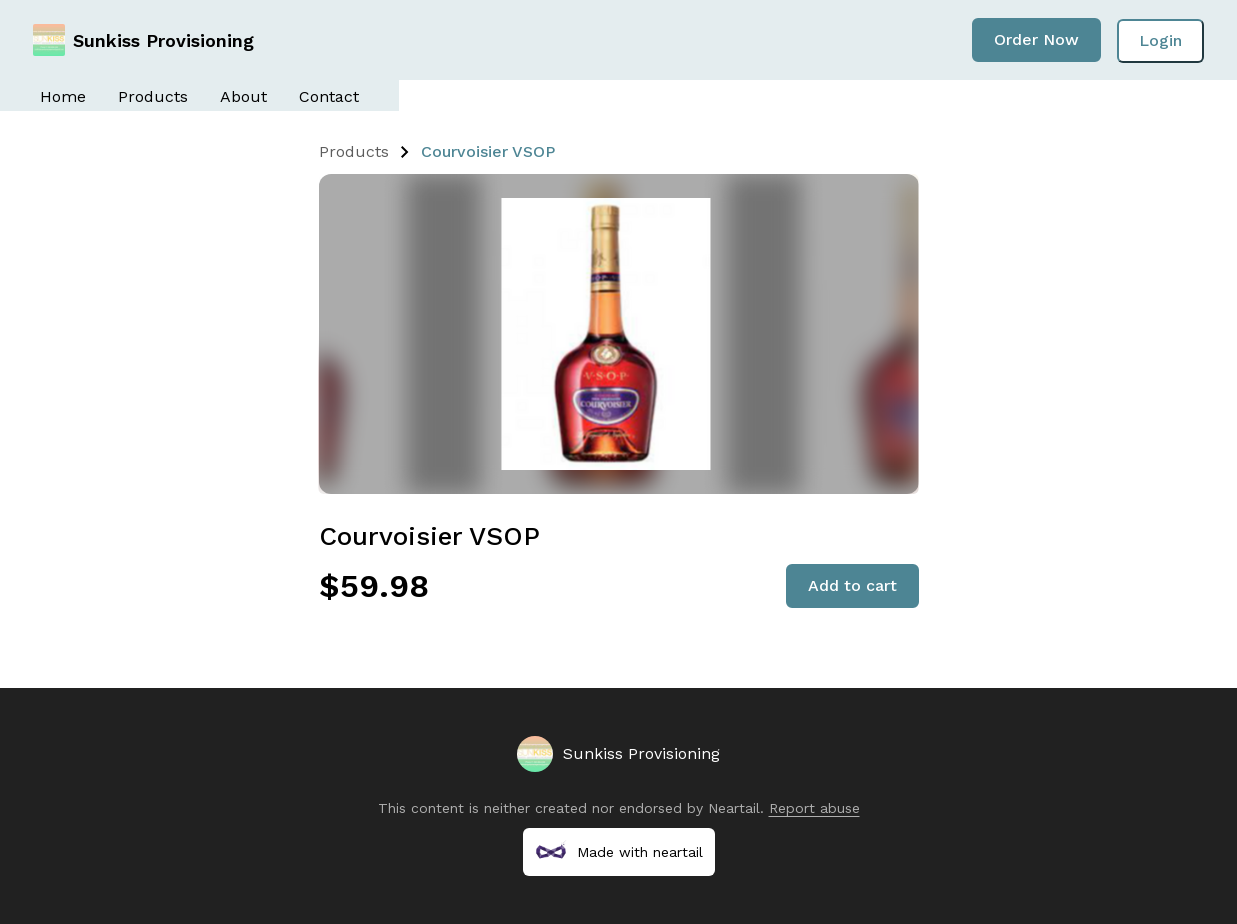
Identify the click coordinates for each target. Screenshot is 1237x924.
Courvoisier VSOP (488, 151)
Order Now (1036, 39)
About (243, 96)
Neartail (734, 808)
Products (153, 96)
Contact (329, 96)
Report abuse (814, 808)
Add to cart (852, 585)
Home (63, 96)
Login (1160, 40)
